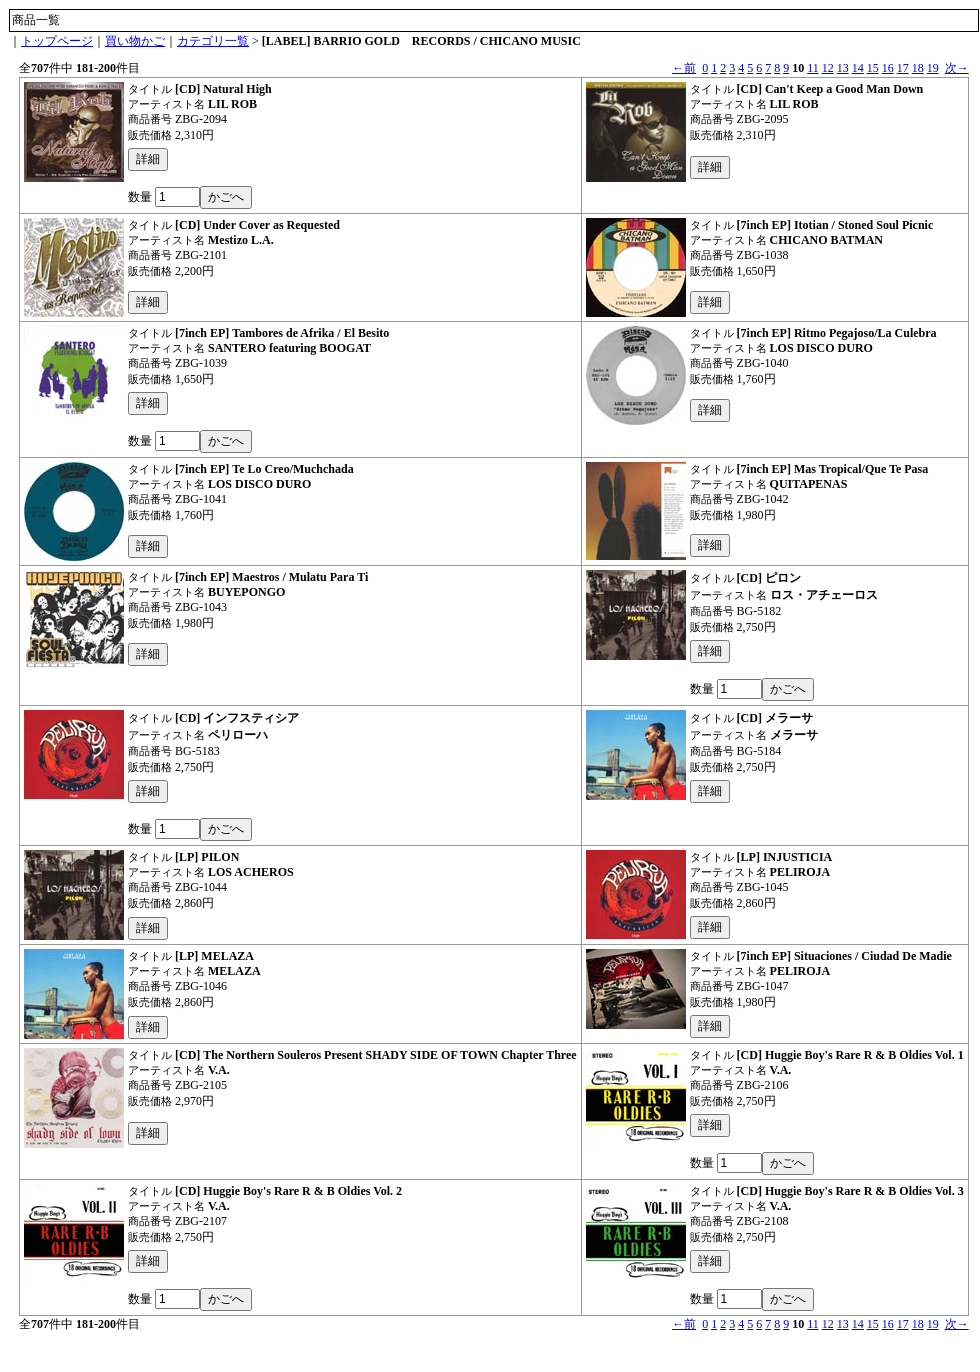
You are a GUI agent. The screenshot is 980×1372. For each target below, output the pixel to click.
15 (873, 68)
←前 (684, 68)
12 (828, 68)
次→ (957, 68)
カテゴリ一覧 (213, 41)
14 (858, 68)
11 (813, 68)
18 (918, 68)
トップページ (57, 41)
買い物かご (135, 41)
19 (933, 68)
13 (843, 68)
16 (888, 68)
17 (903, 68)
